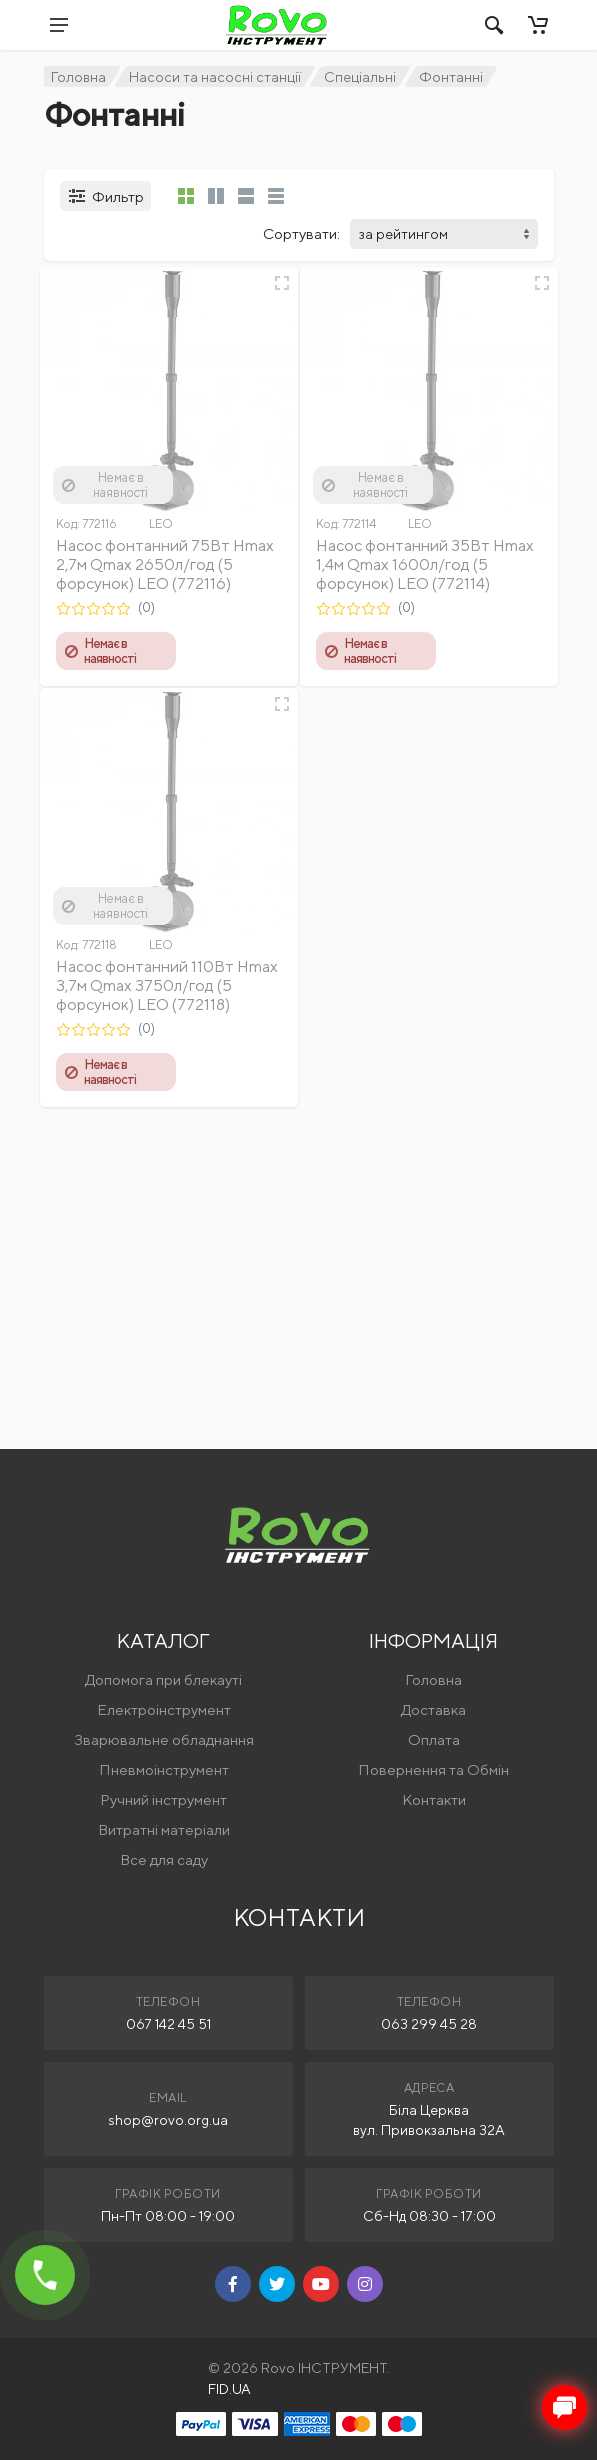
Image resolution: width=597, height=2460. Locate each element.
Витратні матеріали (164, 1829)
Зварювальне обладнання (164, 1739)
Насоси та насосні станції (215, 77)
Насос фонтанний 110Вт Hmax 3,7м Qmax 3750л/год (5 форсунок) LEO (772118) (167, 985)
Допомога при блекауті (163, 1679)
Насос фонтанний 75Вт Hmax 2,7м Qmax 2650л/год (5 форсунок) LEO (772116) (165, 564)
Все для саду (164, 1859)
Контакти (434, 1799)
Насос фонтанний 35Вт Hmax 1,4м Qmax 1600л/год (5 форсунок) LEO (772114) (425, 564)
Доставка (433, 1709)
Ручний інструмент (163, 1799)
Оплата (434, 1739)
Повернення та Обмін (433, 1769)
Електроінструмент (164, 1709)
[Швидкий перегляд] (282, 283)
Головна (78, 77)
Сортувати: (301, 233)
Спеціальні (360, 77)
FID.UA (229, 2389)
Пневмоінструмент (164, 1769)
